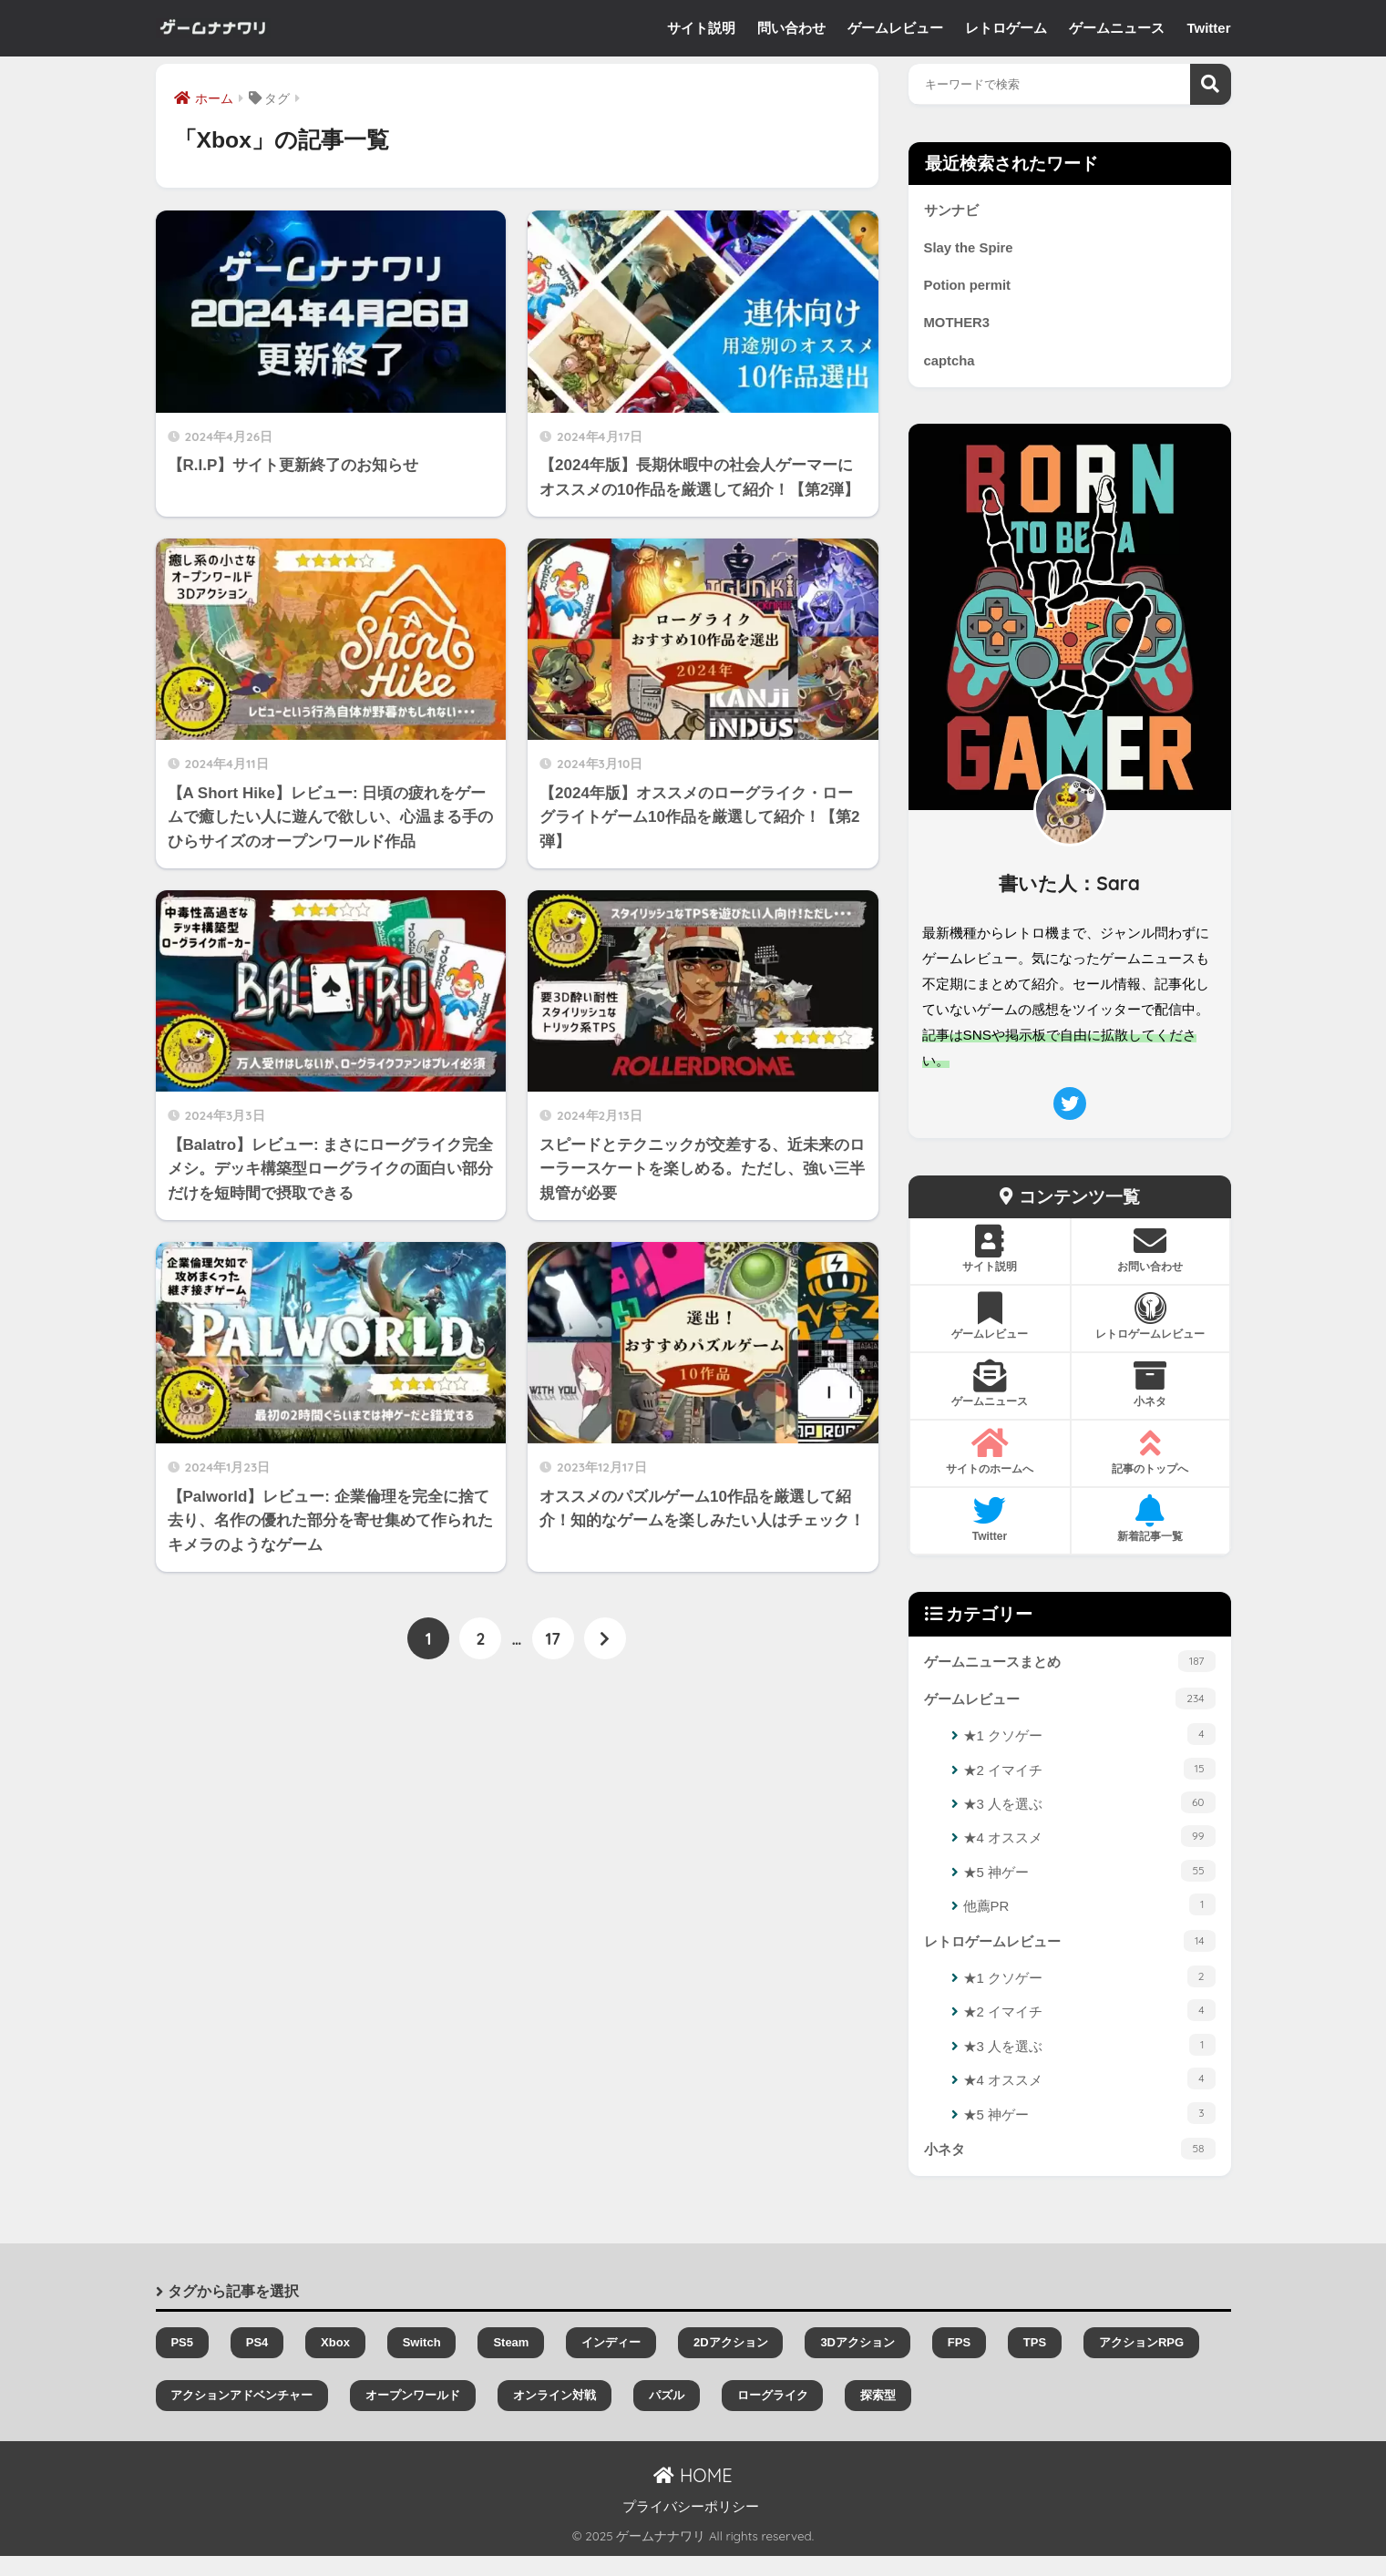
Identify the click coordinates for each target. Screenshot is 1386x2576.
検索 (1210, 84)
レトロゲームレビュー (1070, 1956)
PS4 (257, 2362)
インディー (611, 2362)
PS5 (181, 2362)
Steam (511, 2362)
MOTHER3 (960, 331)
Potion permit (971, 290)
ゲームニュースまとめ (1070, 1672)
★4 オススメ (1089, 1852)
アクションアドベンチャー (241, 2415)
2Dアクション (730, 2362)
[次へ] (605, 1640)
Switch (422, 2362)
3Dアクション (857, 2362)
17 (553, 1640)
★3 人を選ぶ (1089, 1818)
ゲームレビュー (1070, 1712)
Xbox (335, 2362)
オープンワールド (412, 2415)
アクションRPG (1141, 2362)
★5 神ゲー (1089, 1886)
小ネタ (1070, 2167)
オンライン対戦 (554, 2415)
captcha (952, 370)
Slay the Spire (973, 251)
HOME (692, 2495)
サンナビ (953, 211)
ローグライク (772, 2415)
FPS (959, 2362)
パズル (666, 2415)
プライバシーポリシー (690, 2527)
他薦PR (1089, 1920)
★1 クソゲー (1089, 1749)
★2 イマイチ (1089, 1784)
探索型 (878, 2415)
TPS (1034, 2362)
